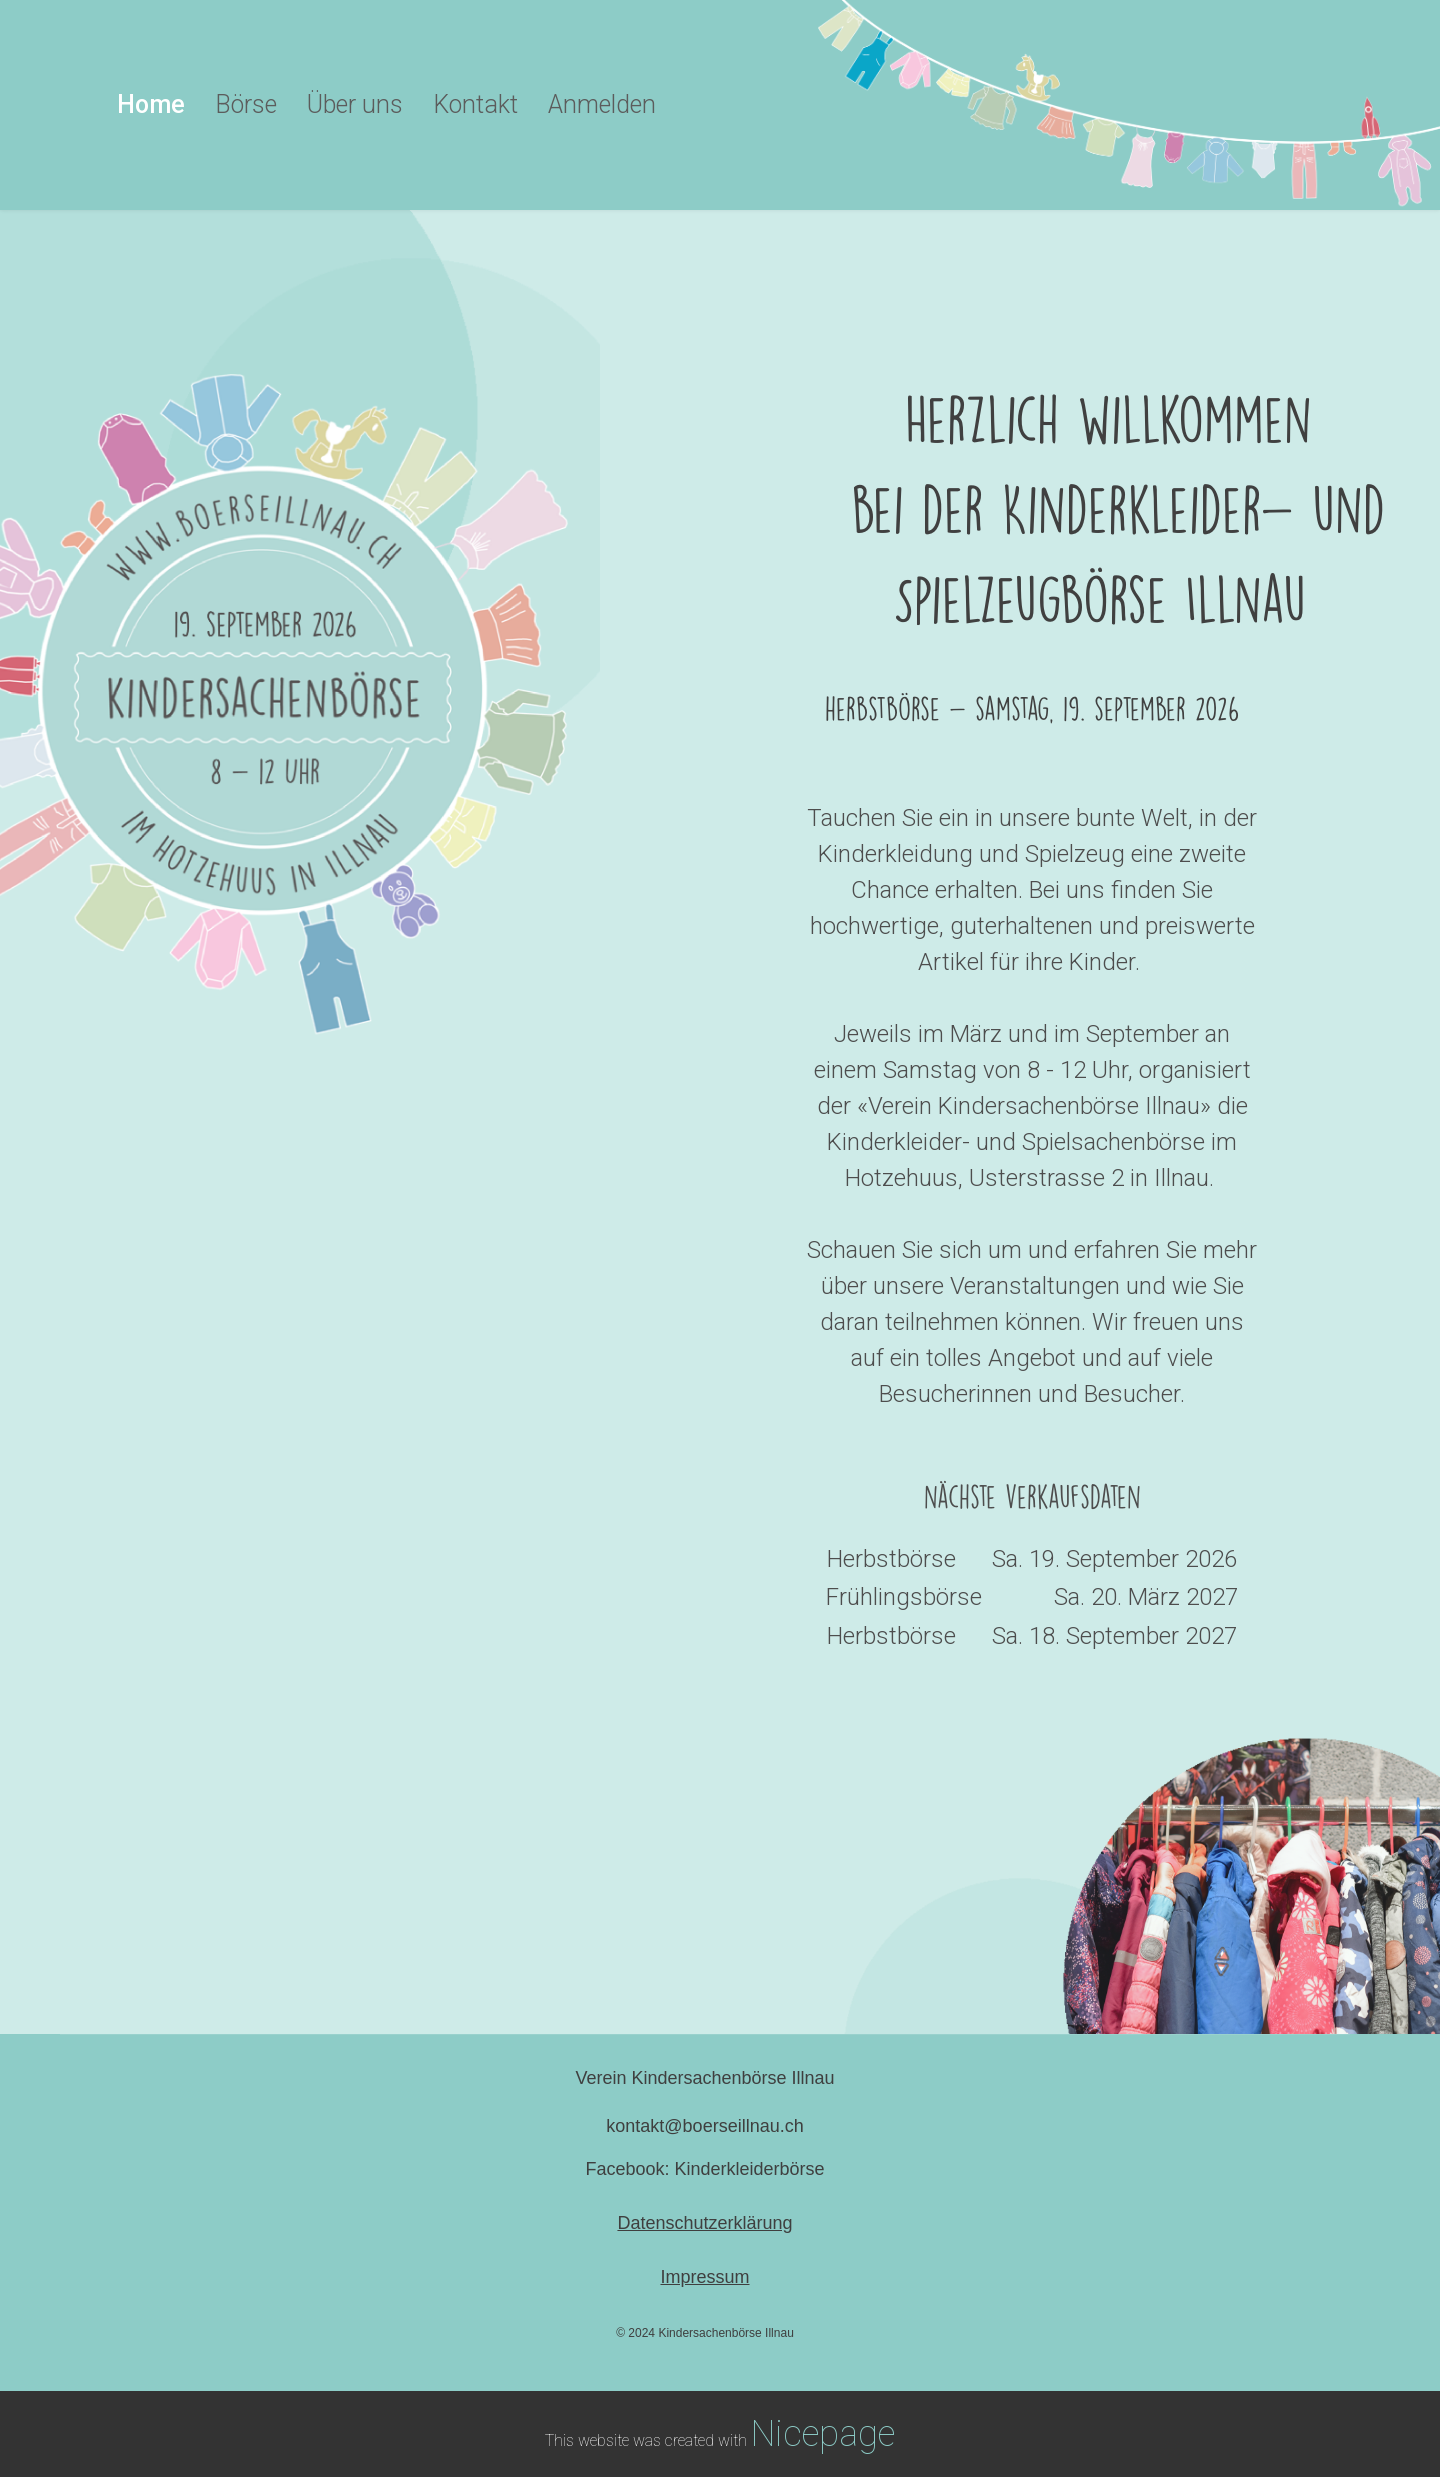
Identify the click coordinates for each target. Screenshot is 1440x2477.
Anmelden (602, 104)
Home (151, 104)
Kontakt (475, 104)
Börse (246, 104)
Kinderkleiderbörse (749, 2169)
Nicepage (823, 2434)
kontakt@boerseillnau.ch (704, 2126)
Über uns (355, 104)
